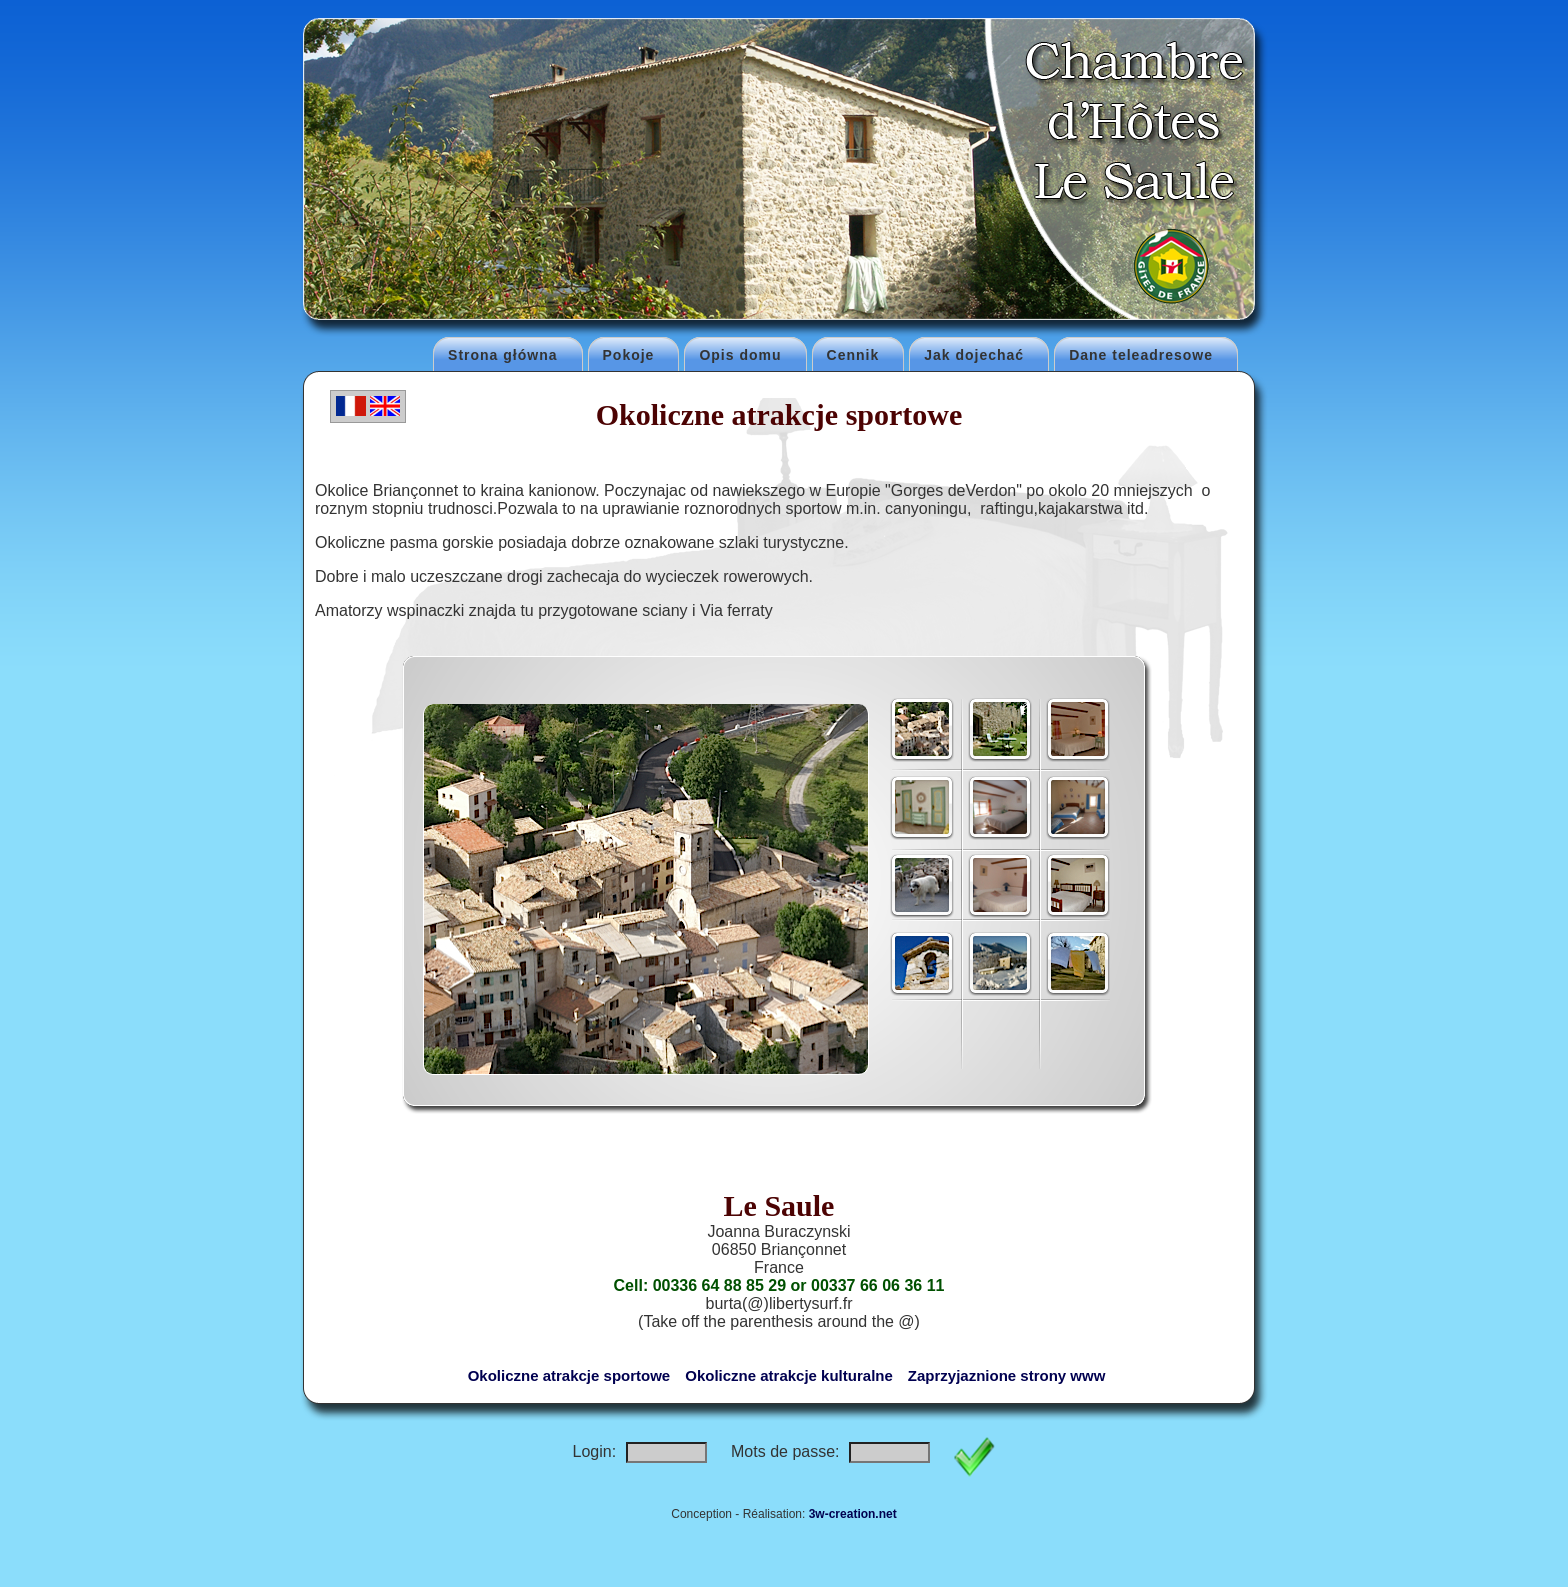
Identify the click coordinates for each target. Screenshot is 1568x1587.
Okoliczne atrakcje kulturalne (789, 1375)
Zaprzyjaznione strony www (1007, 1375)
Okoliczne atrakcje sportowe (569, 1375)
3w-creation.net (853, 1514)
